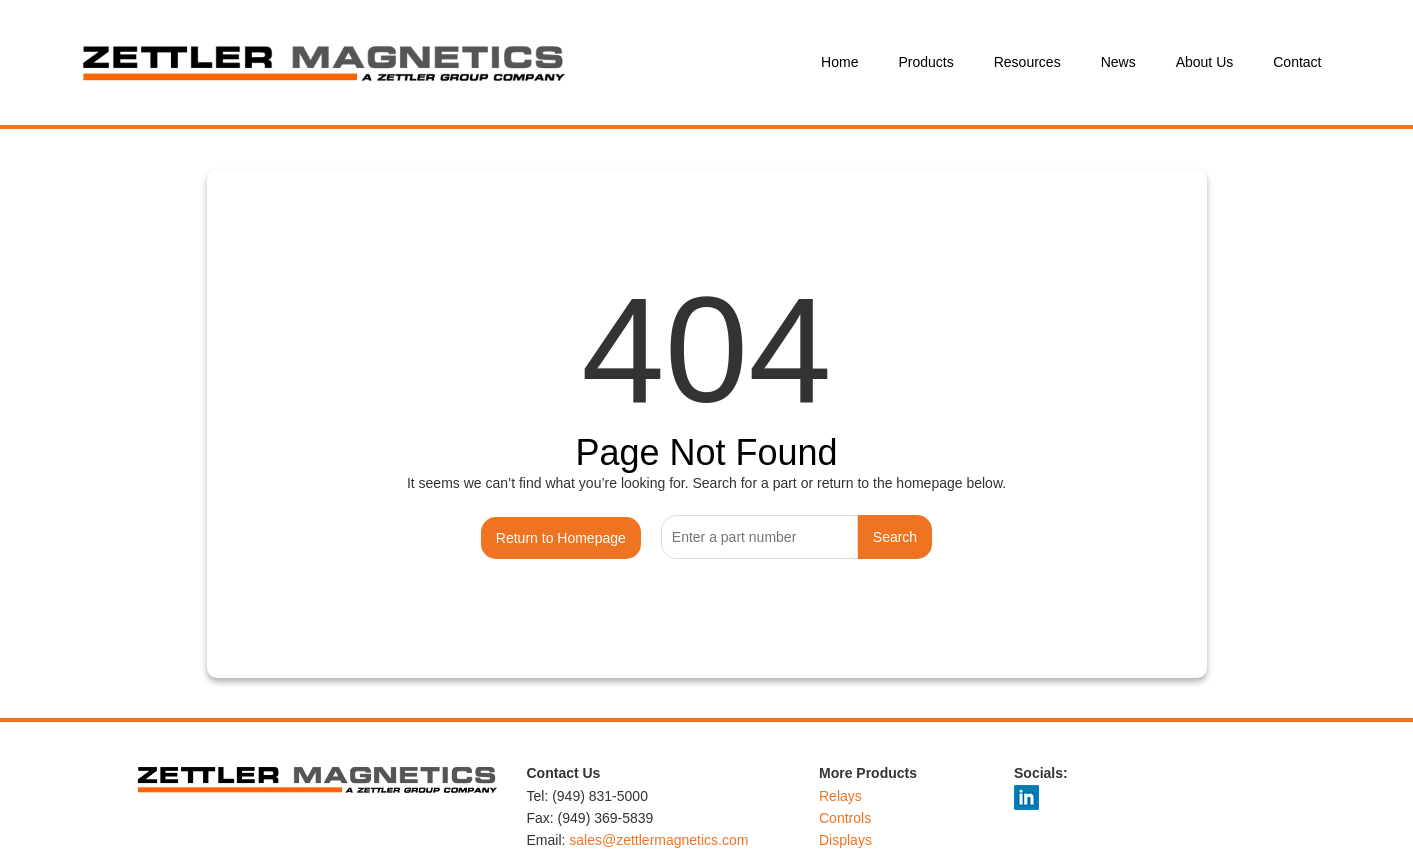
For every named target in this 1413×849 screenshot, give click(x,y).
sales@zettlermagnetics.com (658, 840)
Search (895, 537)
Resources (1027, 62)
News (1118, 62)
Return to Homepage (561, 538)
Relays (840, 796)
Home (839, 62)
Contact (1297, 62)
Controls (845, 818)
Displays (845, 840)
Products (925, 62)
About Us (1205, 62)
